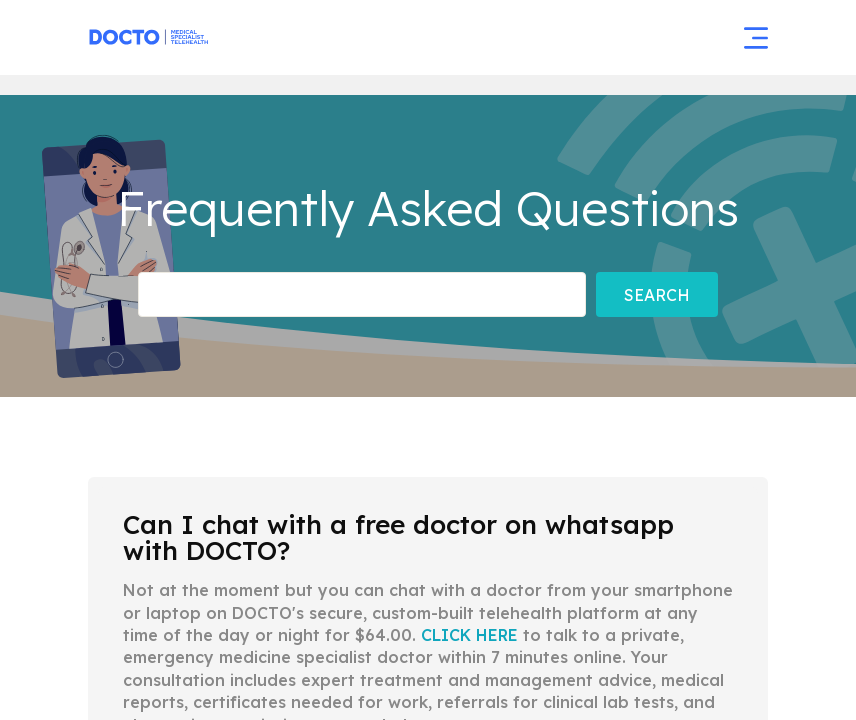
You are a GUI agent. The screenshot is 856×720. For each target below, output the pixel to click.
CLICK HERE (469, 635)
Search (657, 295)
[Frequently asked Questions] (362, 294)
